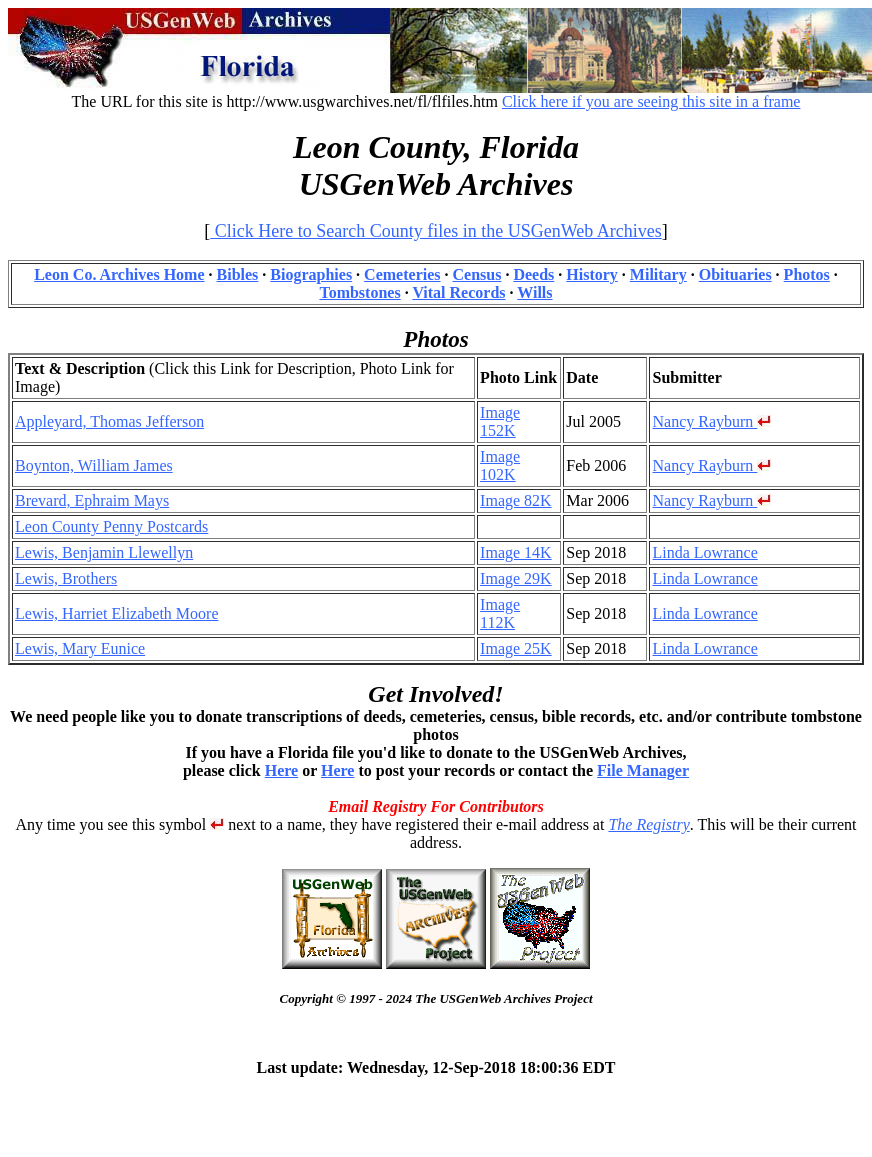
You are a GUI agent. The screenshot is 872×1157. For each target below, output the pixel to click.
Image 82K (516, 500)
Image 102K (500, 465)
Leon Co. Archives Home (119, 274)
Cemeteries (402, 274)
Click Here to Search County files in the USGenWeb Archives (435, 231)
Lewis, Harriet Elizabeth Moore (116, 613)
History (592, 274)
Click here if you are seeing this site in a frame (651, 101)
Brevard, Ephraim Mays (92, 500)
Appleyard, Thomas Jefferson (109, 421)
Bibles (238, 274)
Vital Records (458, 292)
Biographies (311, 274)
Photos (807, 274)
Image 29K (516, 578)
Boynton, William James (94, 465)
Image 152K (500, 421)
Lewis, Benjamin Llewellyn (104, 552)
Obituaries (735, 274)
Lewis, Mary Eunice (80, 648)
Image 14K (516, 552)
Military (658, 274)
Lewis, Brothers (66, 578)
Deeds (533, 274)
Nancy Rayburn (711, 421)
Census (477, 274)
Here (281, 770)
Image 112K (500, 613)
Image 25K (516, 648)
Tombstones (359, 292)
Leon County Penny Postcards (111, 526)
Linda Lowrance (704, 552)
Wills (534, 292)
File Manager (643, 770)
